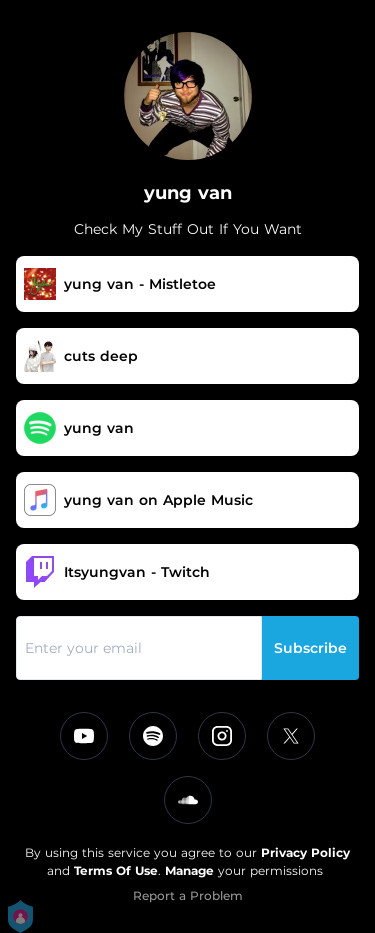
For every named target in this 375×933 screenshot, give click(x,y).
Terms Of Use (116, 870)
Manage (189, 870)
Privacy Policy (305, 852)
